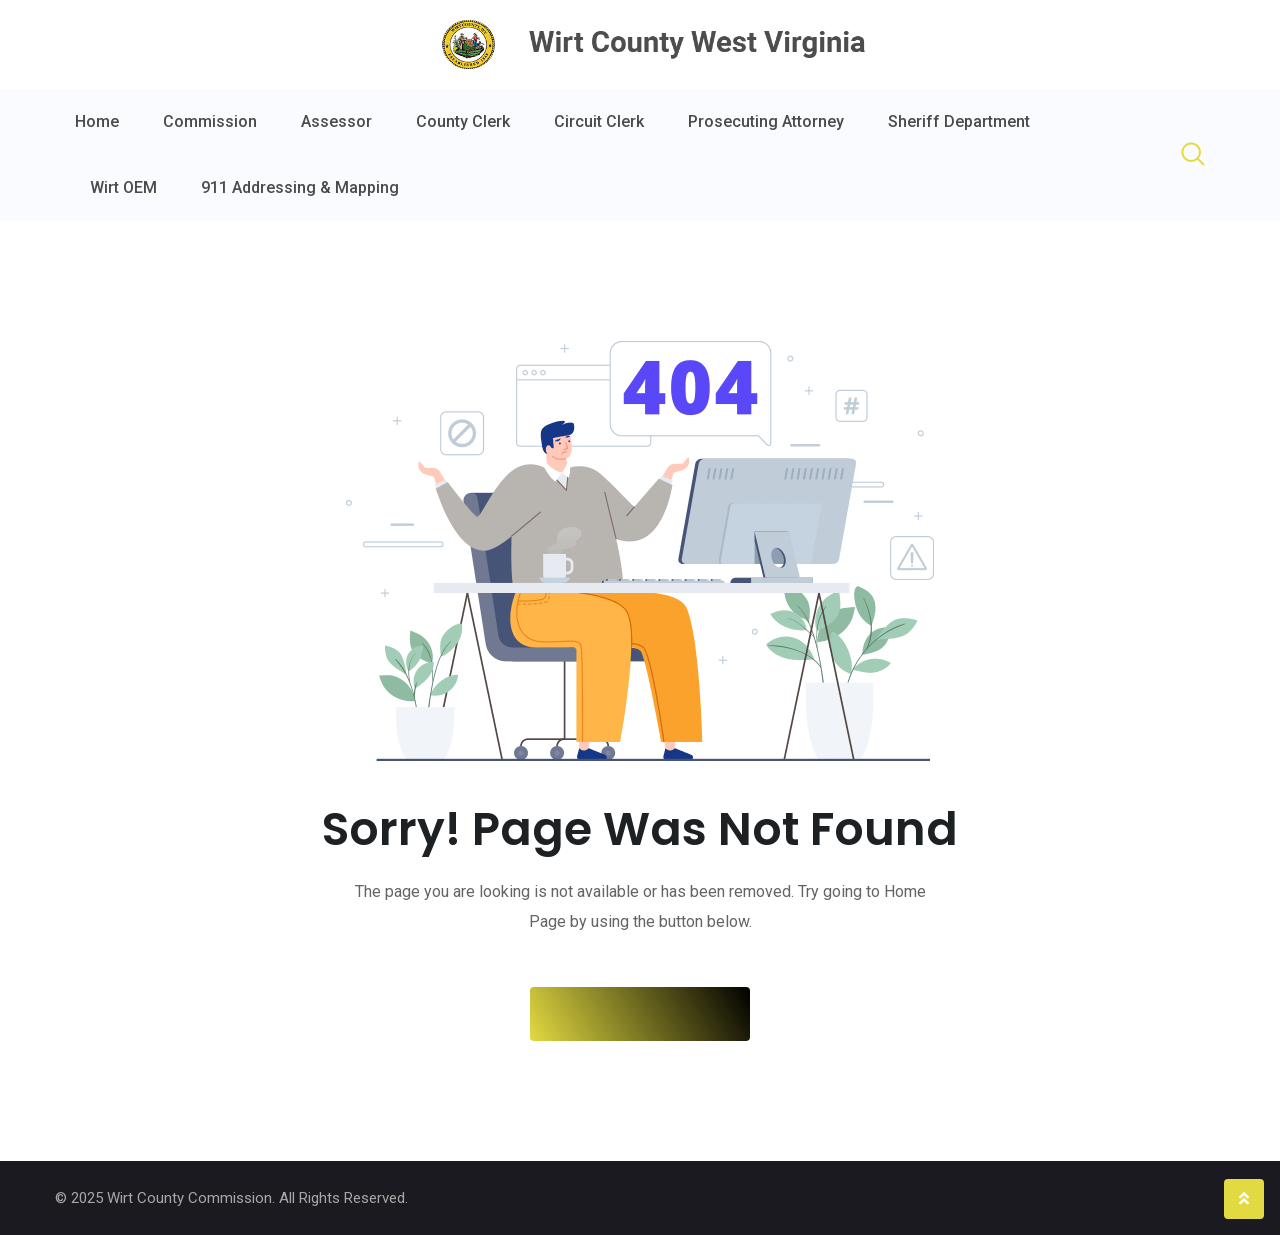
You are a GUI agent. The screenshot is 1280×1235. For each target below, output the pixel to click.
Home (97, 121)
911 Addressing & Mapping (300, 187)
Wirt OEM (123, 187)
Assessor (336, 121)
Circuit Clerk (599, 121)
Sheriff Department (959, 121)
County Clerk (463, 121)
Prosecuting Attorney (766, 121)
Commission (210, 121)
